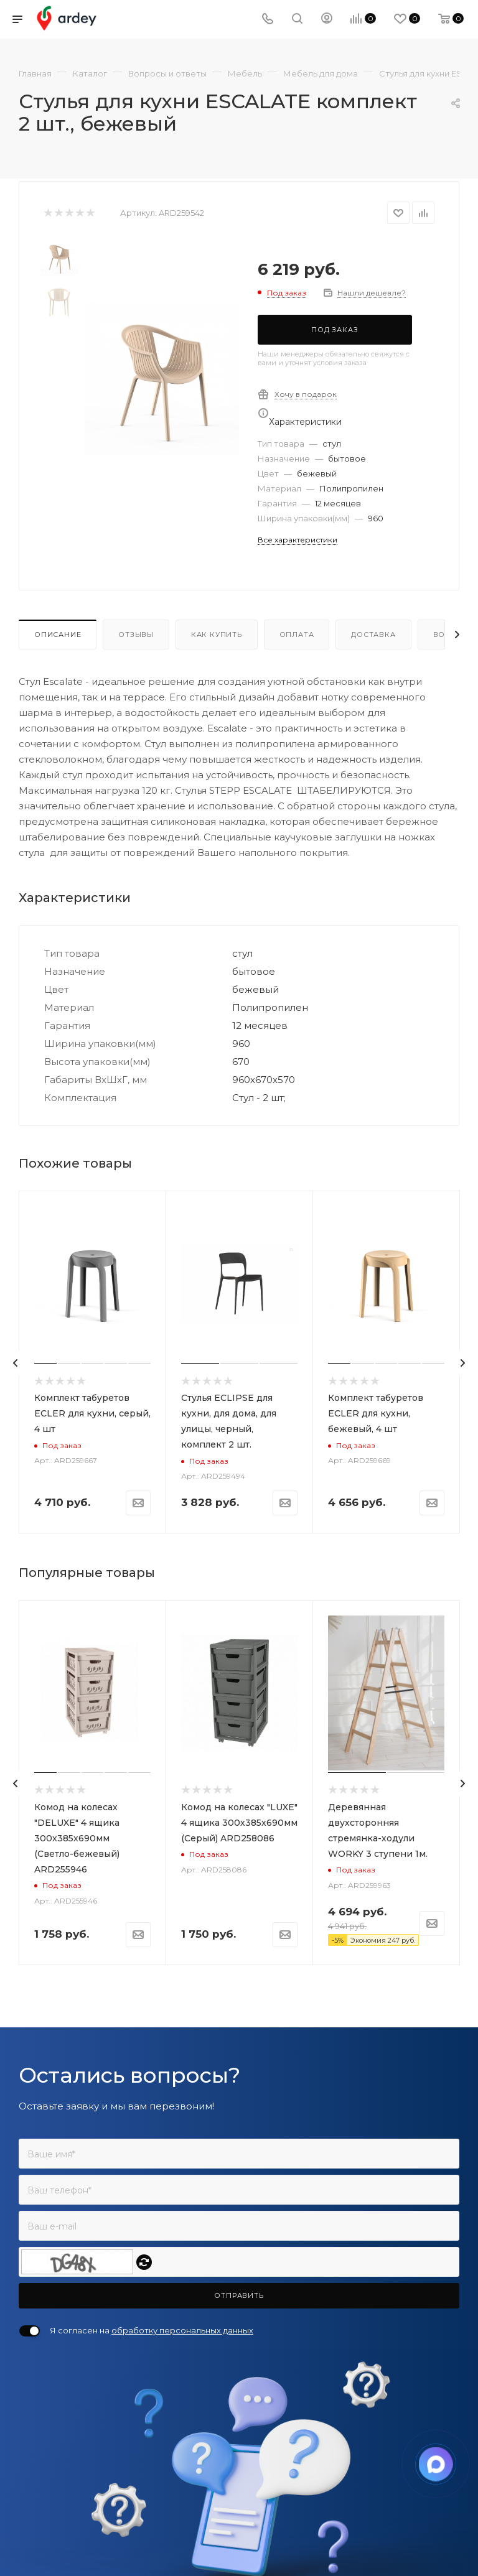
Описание (57, 634)
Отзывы (136, 634)
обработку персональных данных (182, 2330)
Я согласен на (151, 2330)
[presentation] (15, 1363)
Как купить (216, 634)
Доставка (373, 634)
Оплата (296, 634)
